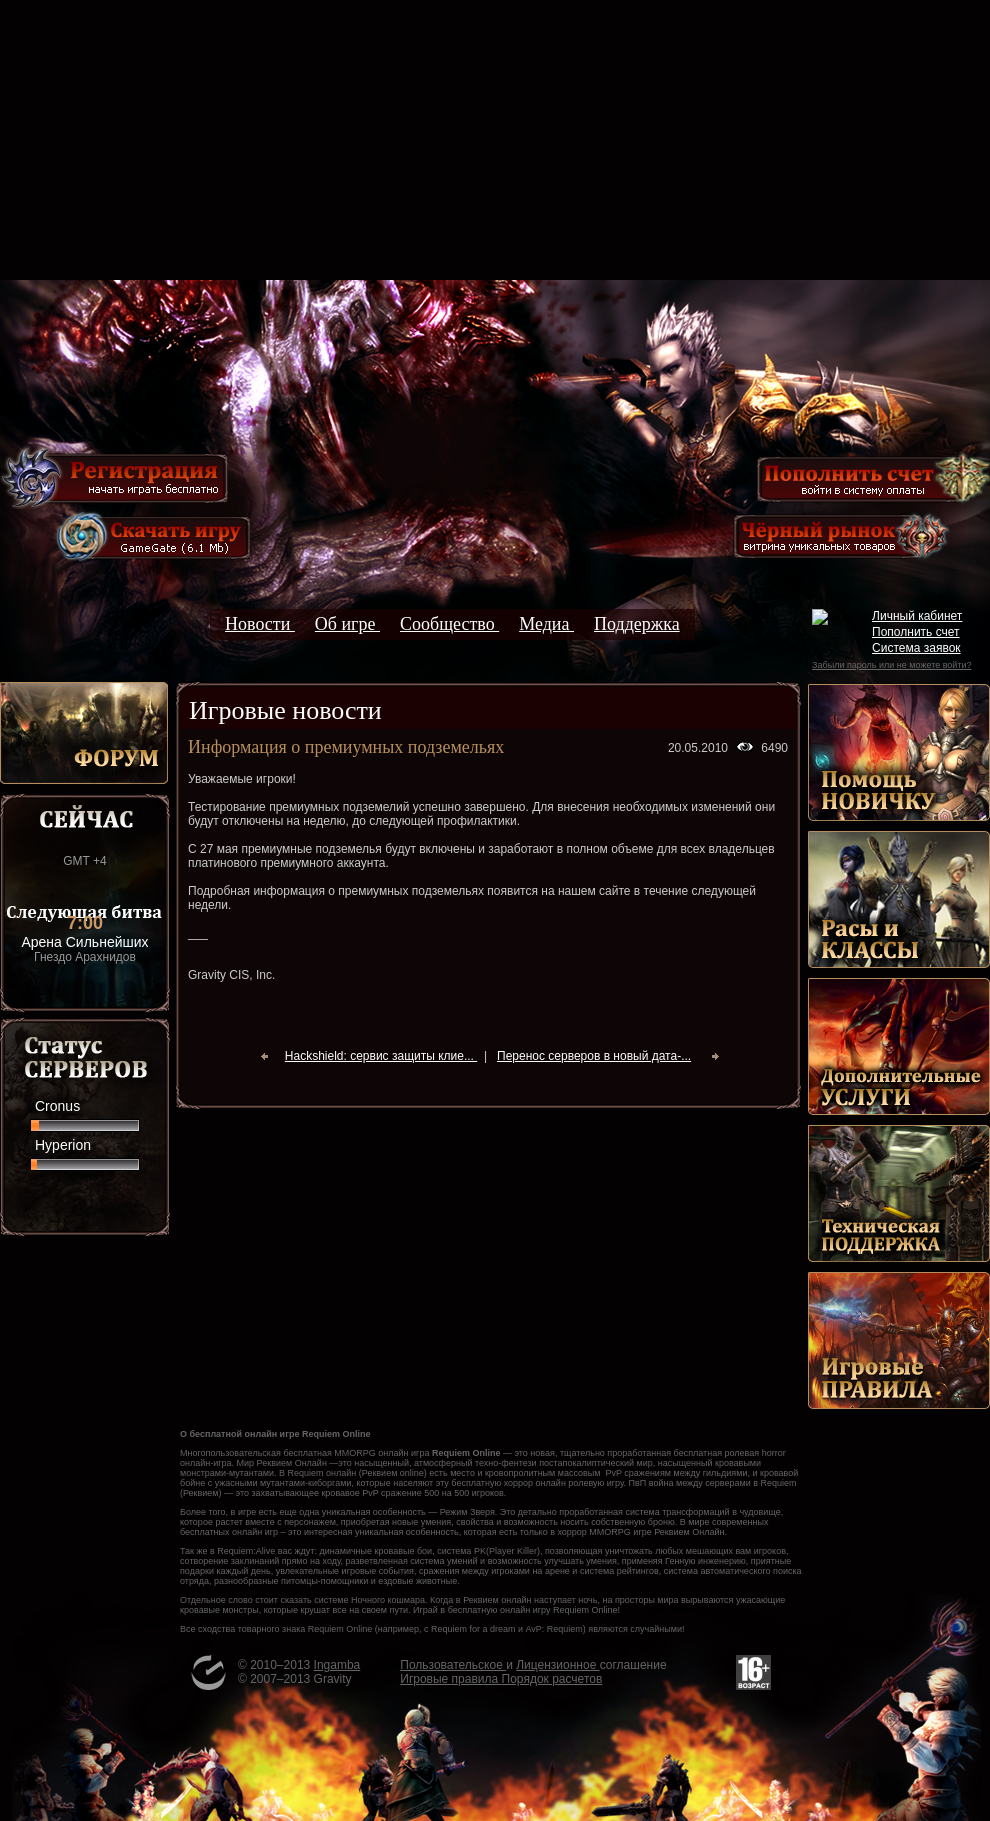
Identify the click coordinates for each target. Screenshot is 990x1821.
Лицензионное (557, 1665)
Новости (260, 624)
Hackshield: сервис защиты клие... (381, 1056)
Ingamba (337, 1665)
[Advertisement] (495, 140)
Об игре (347, 624)
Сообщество (449, 624)
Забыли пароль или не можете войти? (891, 665)
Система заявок (916, 648)
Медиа (546, 624)
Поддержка (637, 624)
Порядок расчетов (552, 1679)
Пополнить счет (916, 632)
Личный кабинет (917, 616)
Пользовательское (453, 1665)
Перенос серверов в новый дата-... (594, 1056)
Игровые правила (450, 1679)
